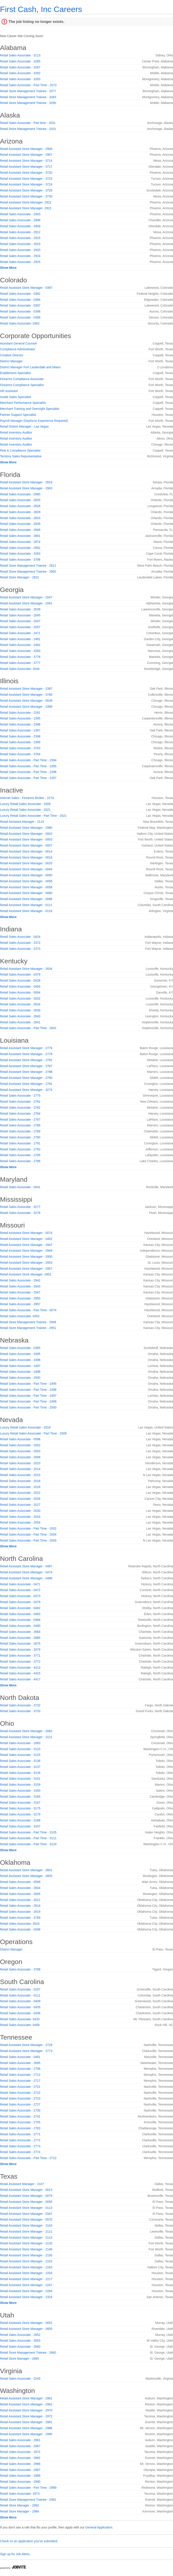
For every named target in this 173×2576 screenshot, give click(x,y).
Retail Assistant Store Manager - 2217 (26, 2279)
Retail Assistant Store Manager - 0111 (26, 905)
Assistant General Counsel (18, 343)
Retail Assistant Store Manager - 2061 (26, 603)
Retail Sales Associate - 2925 (20, 262)
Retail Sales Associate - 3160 (20, 1790)
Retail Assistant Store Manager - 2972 (26, 2416)
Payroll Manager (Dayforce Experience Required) (34, 420)
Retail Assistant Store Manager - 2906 (26, 149)
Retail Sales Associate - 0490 (20, 1626)
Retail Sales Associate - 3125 (20, 1755)
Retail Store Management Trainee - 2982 (28, 2499)
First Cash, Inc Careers (41, 9)
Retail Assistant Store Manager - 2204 (26, 2273)
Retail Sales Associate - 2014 (20, 1469)
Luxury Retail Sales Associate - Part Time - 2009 (33, 1433)
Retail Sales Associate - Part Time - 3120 (28, 1844)
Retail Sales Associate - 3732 (20, 1705)
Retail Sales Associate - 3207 (20, 1826)
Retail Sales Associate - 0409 (20, 2001)
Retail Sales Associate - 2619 (20, 1911)
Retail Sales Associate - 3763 (20, 748)
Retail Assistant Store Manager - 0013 (26, 2189)
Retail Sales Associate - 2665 (20, 1638)
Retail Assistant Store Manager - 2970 (26, 2410)
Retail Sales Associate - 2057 (20, 627)
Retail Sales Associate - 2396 (20, 724)
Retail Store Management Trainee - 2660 (28, 2352)
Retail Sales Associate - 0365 (20, 1348)
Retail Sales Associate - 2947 (20, 1292)
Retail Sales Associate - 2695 (20, 2063)
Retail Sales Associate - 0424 (20, 936)
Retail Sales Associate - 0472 (20, 1590)
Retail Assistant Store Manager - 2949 (26, 1250)
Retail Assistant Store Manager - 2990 (26, 2434)
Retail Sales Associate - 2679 (20, 1649)
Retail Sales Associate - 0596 (20, 1439)
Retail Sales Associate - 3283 (20, 79)
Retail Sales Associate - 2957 (20, 1304)
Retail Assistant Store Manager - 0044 (26, 869)
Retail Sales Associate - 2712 (20, 2074)
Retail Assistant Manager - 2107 (22, 2184)
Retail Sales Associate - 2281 (20, 712)
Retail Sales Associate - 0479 (20, 1602)
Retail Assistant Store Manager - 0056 (26, 881)
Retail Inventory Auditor (16, 432)
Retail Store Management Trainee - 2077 (28, 91)
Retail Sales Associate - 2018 (20, 1487)
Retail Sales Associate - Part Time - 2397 (28, 778)
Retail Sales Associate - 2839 (20, 524)
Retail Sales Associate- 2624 (19, 1923)
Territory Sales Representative (21, 456)
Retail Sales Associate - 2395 (20, 718)
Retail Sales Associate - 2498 (20, 1371)
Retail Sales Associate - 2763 (20, 2128)
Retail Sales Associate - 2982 (20, 2458)
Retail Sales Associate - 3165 (20, 1796)
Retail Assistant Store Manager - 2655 (26, 2329)
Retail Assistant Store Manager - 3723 (26, 178)
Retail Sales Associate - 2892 (20, 548)
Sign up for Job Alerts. (15, 2554)
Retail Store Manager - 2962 (19, 2505)
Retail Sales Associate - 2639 (20, 1010)
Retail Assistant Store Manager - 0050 (26, 875)
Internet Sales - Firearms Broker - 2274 (27, 798)
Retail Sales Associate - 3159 (20, 1784)
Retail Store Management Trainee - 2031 (28, 129)
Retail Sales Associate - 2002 (20, 1445)
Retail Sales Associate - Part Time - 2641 (28, 1028)
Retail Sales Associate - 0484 (20, 1620)
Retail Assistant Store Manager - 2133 (26, 2243)
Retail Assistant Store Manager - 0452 (26, 1239)
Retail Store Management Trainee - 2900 (28, 571)
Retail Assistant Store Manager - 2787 (26, 1066)
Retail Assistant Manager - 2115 (22, 821)
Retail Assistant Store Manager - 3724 (26, 184)
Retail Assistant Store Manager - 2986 (26, 2428)
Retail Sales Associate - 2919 (20, 244)
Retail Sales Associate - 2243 (20, 2378)
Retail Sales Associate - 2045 (20, 615)
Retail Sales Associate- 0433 (19, 2019)
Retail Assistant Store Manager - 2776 (26, 1048)
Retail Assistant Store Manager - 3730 (26, 196)
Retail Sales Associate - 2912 (20, 232)
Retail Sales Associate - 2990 (20, 2481)
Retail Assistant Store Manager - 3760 (26, 694)
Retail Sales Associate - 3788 (20, 1969)
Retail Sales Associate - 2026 (20, 1498)
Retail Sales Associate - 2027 (20, 1504)
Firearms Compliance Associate (22, 379)
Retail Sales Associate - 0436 (20, 2013)
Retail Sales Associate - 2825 (20, 500)
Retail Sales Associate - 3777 (20, 663)
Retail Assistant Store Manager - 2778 (26, 1054)
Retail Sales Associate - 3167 (20, 1802)
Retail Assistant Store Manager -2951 (25, 1274)
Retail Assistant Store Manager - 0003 (26, 839)
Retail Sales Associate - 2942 (20, 1280)
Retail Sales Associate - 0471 (20, 1584)
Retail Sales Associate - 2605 (20, 1894)
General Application (98, 2527)
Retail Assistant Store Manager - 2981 (26, 2422)
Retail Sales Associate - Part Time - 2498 (28, 1401)
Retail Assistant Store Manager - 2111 (26, 2231)
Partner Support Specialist (18, 414)
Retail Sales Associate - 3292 (20, 73)
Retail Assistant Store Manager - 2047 (26, 597)
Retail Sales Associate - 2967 (20, 2446)
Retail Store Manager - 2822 (19, 577)
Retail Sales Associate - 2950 (20, 1298)
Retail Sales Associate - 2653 (20, 2340)
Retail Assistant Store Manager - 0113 (26, 2207)
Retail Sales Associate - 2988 (20, 2475)
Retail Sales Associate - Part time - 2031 (28, 123)
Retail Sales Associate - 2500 (20, 1377)
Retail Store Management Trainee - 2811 (28, 565)
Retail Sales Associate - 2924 (20, 256)
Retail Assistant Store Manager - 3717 (26, 166)
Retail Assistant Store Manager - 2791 (26, 1084)
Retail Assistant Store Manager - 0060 (26, 893)
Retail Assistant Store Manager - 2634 (26, 968)
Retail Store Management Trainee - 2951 (28, 1328)
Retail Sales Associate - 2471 (20, 633)
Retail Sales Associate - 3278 (20, 1213)
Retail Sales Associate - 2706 (20, 2068)
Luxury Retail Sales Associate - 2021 (25, 809)
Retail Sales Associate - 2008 (20, 1457)
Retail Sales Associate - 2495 (20, 1354)
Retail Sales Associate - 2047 (20, 621)
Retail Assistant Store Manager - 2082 (26, 1731)
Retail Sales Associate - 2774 (20, 2152)
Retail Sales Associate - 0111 (20, 1995)
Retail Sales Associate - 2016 (20, 1481)
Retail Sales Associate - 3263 (20, 553)
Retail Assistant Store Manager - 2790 (26, 1078)
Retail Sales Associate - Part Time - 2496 (28, 1389)
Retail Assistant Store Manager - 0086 (26, 899)
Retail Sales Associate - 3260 (20, 651)
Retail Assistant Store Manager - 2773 (26, 2051)
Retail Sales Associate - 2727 (20, 2104)
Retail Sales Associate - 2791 (20, 1143)
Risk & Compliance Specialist (20, 450)
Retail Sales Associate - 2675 (20, 1643)
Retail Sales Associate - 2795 (20, 1155)
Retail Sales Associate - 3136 (20, 1761)
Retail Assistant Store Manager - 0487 (26, 1566)
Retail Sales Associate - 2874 (20, 542)
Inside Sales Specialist (15, 397)
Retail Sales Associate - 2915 (20, 238)
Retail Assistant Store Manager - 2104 (26, 2225)
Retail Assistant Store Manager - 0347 (26, 2213)
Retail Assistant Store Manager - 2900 (26, 488)
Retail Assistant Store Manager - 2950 (26, 1256)
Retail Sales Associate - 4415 (20, 1673)
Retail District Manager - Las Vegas (24, 426)
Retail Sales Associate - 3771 (20, 1655)
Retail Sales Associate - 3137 (20, 1767)
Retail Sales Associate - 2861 (20, 536)
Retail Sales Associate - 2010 (20, 1463)
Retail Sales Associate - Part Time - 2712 (28, 2158)
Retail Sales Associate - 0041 (20, 1187)
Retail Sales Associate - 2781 (20, 1101)
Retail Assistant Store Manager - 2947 (26, 1245)
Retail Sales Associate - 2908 (20, 220)
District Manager (11, 361)
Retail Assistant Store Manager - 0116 (26, 911)
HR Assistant (9, 391)
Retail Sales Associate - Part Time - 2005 (28, 1540)
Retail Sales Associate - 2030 (20, 1510)
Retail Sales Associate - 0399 (20, 317)
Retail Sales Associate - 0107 (20, 1989)
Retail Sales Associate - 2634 (20, 1004)
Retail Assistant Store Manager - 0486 (26, 1578)
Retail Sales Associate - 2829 (20, 512)
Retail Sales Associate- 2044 (19, 669)
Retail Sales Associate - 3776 (20, 657)
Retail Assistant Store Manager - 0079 (26, 2195)
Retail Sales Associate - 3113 (20, 55)
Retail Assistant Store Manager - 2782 (26, 1060)
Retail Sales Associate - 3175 (20, 1808)
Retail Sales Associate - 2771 (20, 2134)
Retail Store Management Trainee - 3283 (28, 97)
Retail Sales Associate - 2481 (20, 639)
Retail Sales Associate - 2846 (20, 530)
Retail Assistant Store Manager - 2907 (26, 154)
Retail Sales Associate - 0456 (20, 986)
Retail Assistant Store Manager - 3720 (26, 172)
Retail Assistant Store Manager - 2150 (26, 2255)
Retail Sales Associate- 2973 (19, 2493)
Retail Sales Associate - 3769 (20, 1917)
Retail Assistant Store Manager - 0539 (26, 700)
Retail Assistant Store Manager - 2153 (26, 2261)
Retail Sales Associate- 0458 (19, 2025)
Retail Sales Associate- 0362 (19, 323)
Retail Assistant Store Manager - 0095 (26, 2201)
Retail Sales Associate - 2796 (20, 1161)
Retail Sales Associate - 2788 (20, 1125)
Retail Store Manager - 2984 (19, 2511)
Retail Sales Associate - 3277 (20, 1207)
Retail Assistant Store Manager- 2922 (25, 208)
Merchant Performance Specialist (23, 402)
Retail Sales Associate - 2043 (20, 1516)
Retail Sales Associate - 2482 (20, 645)
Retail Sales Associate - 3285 (20, 61)
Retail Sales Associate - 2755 (20, 2122)
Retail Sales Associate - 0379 (20, 974)
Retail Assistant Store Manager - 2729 (26, 2045)
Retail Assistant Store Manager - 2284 (26, 2291)
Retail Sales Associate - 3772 (20, 1661)
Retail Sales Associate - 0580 (20, 494)
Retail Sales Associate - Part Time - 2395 (28, 766)
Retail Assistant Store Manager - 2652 (26, 2323)
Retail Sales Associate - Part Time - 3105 (28, 1832)
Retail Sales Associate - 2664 (20, 1632)
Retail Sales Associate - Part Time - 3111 (28, 1838)
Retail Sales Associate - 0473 (20, 1596)
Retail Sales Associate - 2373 (20, 948)
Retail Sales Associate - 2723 (20, 2098)
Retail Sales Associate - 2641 (20, 1022)
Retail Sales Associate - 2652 (20, 2335)
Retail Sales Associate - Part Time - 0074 (28, 1310)
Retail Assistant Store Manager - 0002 (26, 833)
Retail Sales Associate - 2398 (20, 736)
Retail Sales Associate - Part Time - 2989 (28, 2487)
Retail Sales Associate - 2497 (20, 1366)
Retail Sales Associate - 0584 (20, 992)
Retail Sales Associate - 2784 (20, 1113)
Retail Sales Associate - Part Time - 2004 (28, 1534)
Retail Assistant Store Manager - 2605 (26, 1876)
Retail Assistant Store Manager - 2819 (26, 482)
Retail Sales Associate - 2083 (20, 1743)
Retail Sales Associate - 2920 (20, 250)
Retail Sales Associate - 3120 (20, 1749)
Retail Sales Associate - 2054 (20, 1522)
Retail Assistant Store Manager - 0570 (26, 2219)
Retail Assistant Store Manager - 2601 (26, 1870)
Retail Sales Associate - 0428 (20, 980)
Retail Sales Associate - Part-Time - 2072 (28, 85)
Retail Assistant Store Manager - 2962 (26, 2404)
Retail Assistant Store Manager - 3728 (26, 190)
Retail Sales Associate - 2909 (20, 226)
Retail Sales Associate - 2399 (20, 742)
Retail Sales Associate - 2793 (20, 1149)
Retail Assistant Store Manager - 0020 (26, 863)
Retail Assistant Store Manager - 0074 (26, 1233)
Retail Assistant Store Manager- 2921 (25, 202)
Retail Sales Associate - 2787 (20, 1119)
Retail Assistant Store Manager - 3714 (26, 160)
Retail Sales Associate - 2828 (20, 506)
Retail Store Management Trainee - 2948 (28, 1322)
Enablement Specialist (15, 373)
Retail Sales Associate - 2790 (20, 1137)
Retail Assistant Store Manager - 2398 (26, 706)
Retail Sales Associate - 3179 (20, 1814)
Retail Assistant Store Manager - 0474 (26, 1572)
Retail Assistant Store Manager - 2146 (26, 2249)
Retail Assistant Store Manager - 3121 (26, 1737)
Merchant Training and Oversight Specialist (29, 408)
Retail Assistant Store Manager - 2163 (26, 2267)
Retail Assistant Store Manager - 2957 (26, 1268)
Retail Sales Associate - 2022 (20, 1492)
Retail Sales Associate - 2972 (20, 2452)
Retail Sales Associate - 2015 (20, 1475)
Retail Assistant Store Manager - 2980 (26, 827)
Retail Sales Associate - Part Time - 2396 (28, 772)
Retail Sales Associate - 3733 (20, 1711)
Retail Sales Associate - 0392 (20, 293)
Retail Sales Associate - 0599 (20, 1882)
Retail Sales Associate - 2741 (20, 2116)
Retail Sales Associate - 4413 (20, 1667)
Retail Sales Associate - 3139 (20, 1773)
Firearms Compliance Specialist (22, 385)
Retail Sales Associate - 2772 (20, 2140)
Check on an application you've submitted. (29, 2541)
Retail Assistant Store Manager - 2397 (26, 688)
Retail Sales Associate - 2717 (20, 2080)
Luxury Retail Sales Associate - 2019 (25, 1427)
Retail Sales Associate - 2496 (20, 1360)
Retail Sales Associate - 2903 (20, 214)
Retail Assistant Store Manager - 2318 (26, 2297)
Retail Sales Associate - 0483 (20, 1614)
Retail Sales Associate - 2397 (20, 730)
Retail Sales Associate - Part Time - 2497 (28, 1395)
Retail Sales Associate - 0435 (20, 2007)
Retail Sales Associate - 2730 (20, 2110)
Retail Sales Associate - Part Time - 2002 (28, 1528)
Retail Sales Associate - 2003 (20, 1451)
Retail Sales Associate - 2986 (20, 2464)
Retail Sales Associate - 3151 (20, 1778)
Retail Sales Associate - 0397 (20, 305)
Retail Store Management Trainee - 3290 (28, 103)
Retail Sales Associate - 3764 (20, 754)
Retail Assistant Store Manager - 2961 (26, 2398)
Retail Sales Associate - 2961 (20, 2440)
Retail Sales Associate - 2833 (20, 518)
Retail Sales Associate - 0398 (20, 311)
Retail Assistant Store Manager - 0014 (26, 851)
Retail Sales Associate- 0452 (19, 1316)
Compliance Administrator (17, 349)
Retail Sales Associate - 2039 (20, 609)
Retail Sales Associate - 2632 (20, 998)
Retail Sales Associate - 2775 (20, 1095)
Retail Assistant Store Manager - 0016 (26, 857)
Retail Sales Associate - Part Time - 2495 (28, 1383)
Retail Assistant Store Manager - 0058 (26, 887)
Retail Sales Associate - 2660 (20, 2346)
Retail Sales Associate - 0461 (20, 2057)
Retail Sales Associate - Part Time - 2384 (28, 760)
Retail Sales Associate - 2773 (20, 2146)
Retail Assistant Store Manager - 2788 (26, 1072)
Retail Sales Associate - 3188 (20, 1820)
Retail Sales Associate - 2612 (20, 1900)
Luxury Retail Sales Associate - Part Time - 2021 (33, 815)
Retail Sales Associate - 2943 (20, 1286)
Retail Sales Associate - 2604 (20, 1888)
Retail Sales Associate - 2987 (20, 2470)
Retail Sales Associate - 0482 (20, 1608)
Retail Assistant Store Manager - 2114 (26, 2237)
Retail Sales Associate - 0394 (20, 299)
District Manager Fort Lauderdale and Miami (30, 367)
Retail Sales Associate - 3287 (20, 67)
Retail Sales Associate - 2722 (20, 2092)
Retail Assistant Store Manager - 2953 (26, 1262)
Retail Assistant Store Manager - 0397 (26, 287)
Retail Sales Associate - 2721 (20, 2086)
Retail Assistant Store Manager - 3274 (26, 1090)
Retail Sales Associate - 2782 (20, 1107)
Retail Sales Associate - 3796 (20, 559)
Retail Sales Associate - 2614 (20, 1905)
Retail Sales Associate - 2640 (20, 1016)
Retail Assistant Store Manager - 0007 (26, 845)
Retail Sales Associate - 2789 (20, 1131)
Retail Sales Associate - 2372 (20, 942)
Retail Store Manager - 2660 (19, 2358)
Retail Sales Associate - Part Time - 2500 (28, 1407)
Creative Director (11, 355)
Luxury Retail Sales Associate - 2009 (25, 804)
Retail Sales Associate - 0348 (20, 1929)
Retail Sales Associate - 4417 (20, 1679)
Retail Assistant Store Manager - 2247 (26, 2285)
